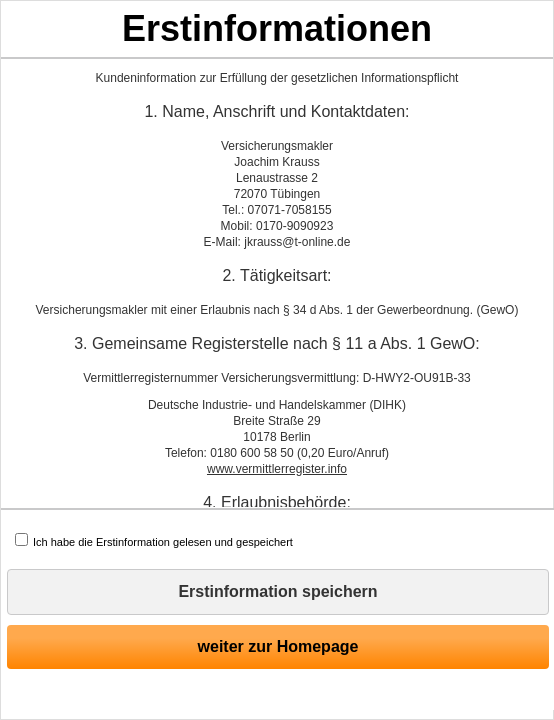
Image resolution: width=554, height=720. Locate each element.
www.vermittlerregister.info (277, 469)
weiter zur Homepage (278, 646)
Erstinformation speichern (277, 591)
